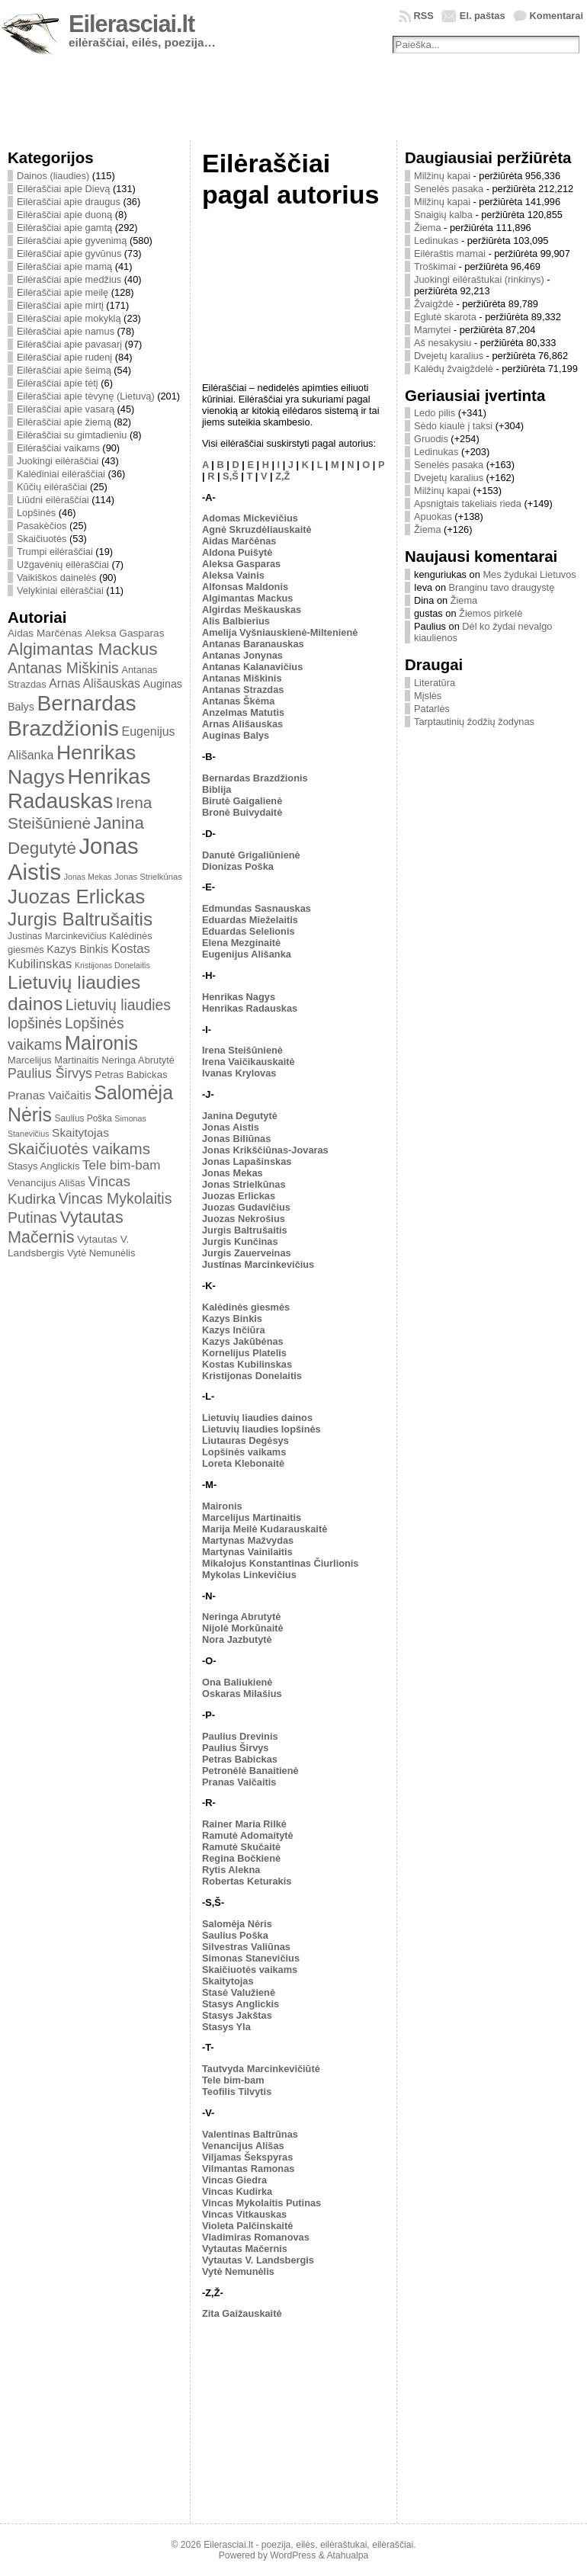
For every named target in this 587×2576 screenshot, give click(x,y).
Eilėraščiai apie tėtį (57, 383)
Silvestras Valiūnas (246, 1946)
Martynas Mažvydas (248, 1540)
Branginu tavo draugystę (502, 587)
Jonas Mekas (88, 876)
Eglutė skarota (445, 316)
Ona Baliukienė (237, 1682)
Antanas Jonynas (242, 655)
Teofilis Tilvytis (236, 2091)
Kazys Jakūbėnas (243, 1341)
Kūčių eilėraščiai (52, 486)
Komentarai (556, 15)
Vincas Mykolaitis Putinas (261, 2203)
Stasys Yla (226, 2026)
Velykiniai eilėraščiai (60, 590)
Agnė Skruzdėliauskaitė (257, 529)
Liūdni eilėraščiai (53, 499)
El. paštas (482, 15)
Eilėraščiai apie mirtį (60, 305)
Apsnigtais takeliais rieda (467, 503)
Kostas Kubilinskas (247, 1364)
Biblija (216, 789)
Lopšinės (36, 512)
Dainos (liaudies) (53, 175)
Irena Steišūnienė (242, 1050)
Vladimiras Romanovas (256, 2237)
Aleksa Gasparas (124, 633)
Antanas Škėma (238, 701)
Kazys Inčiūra (233, 1330)
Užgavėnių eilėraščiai (63, 564)
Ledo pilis (434, 413)
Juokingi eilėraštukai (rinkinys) (479, 279)
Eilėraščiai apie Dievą (63, 188)
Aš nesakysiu (442, 342)
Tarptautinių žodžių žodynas (474, 721)
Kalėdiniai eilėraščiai (61, 474)
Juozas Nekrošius (243, 1218)
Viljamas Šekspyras (247, 2157)
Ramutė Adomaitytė (248, 1835)
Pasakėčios (41, 525)
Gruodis (431, 438)
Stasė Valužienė (238, 1992)
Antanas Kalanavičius (252, 666)
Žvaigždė (434, 304)
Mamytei (432, 329)
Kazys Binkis (77, 949)
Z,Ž (282, 476)
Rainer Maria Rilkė (244, 1824)
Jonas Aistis (230, 1127)
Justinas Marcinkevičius (57, 936)
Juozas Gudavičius (246, 1207)
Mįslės (427, 695)
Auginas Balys (235, 735)
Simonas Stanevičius (251, 1958)
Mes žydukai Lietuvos (529, 574)
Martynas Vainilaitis (247, 1551)
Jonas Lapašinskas (246, 1161)
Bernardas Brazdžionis (72, 715)
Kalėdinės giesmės (246, 1307)
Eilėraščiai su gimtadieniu (72, 435)
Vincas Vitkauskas (244, 2214)
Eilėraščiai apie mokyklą (69, 318)
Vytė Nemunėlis (101, 1253)
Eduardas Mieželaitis (250, 919)
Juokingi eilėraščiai (57, 461)
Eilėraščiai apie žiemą (64, 422)
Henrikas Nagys (238, 996)
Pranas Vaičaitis (49, 1095)
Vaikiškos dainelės (56, 577)
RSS (424, 15)
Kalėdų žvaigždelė (453, 368)
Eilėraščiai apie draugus (68, 201)
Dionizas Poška (238, 866)
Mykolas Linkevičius (249, 1574)
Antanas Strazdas (243, 689)
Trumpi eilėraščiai (55, 551)
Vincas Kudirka (237, 2191)
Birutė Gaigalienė (242, 801)
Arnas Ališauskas (94, 683)
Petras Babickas (131, 1074)
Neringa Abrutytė (138, 1060)
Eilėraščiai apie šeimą (64, 370)
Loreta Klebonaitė (243, 1463)
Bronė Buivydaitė (242, 812)
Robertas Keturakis (246, 1881)
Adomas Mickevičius (250, 518)
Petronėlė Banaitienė (250, 1770)
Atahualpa (347, 2555)
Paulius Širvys (50, 1073)
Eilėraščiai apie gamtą (64, 227)
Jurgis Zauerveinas (246, 1253)
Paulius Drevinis (240, 1736)
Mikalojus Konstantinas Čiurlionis (280, 1563)
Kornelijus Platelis (244, 1353)
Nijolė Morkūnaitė (243, 1628)
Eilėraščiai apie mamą (64, 266)
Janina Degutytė (239, 1115)
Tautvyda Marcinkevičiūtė (261, 2068)
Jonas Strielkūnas (148, 876)
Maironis (101, 1043)
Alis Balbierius (236, 621)
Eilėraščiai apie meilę (62, 292)
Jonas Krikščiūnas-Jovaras (265, 1150)
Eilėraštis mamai (450, 253)
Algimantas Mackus (83, 649)
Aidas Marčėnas (45, 633)
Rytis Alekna (231, 1869)
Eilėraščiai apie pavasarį (69, 344)
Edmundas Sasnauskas (256, 908)
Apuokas (433, 516)
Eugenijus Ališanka (246, 954)
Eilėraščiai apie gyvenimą (72, 240)
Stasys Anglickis (44, 1166)
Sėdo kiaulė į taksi (453, 425)
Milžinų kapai (442, 175)
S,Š (231, 476)
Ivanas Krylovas (239, 1073)
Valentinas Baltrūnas (250, 2134)
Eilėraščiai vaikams (58, 448)
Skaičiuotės (41, 538)
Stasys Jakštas (237, 2015)
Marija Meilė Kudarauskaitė (264, 1529)
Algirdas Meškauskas (251, 609)
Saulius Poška (83, 1118)
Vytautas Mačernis (65, 1227)
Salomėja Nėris (237, 1924)
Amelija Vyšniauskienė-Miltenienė (280, 632)
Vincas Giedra (234, 2180)
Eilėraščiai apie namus (65, 331)
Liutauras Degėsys (245, 1440)
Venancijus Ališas (46, 1183)
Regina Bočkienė (241, 1858)
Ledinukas (436, 240)
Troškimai (435, 266)
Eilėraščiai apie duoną (64, 214)
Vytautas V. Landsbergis (258, 2260)
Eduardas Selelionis (248, 931)
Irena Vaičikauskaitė (248, 1061)
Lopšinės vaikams (244, 1452)
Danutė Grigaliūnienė (251, 855)
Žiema (427, 227)
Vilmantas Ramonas (248, 2168)
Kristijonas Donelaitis (112, 965)
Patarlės (432, 708)
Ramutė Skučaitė (241, 1847)
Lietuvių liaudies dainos (257, 1417)
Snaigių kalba (443, 214)
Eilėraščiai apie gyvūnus (69, 253)
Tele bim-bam (121, 1165)
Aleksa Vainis (233, 575)
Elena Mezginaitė (241, 942)
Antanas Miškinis (63, 667)
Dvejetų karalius (448, 355)
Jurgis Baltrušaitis (80, 919)
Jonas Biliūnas (236, 1138)
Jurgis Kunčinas (240, 1241)
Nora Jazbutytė (237, 1639)
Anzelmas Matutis (243, 712)
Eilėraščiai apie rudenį (64, 357)
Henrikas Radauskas (79, 789)
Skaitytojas (80, 1132)
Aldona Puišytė (237, 552)
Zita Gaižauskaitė (242, 2313)
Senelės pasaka (448, 188)
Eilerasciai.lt (131, 24)
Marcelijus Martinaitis (53, 1060)
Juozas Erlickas (76, 896)
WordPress (293, 2555)
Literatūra (434, 682)
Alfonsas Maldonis (245, 586)
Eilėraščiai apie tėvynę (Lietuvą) (86, 396)
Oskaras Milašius (242, 1693)
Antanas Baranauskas (253, 644)
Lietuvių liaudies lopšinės (261, 1429)
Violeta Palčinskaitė (247, 2225)
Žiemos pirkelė (490, 613)
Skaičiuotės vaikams (79, 1148)
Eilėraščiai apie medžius (69, 279)
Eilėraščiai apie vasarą (65, 409)
